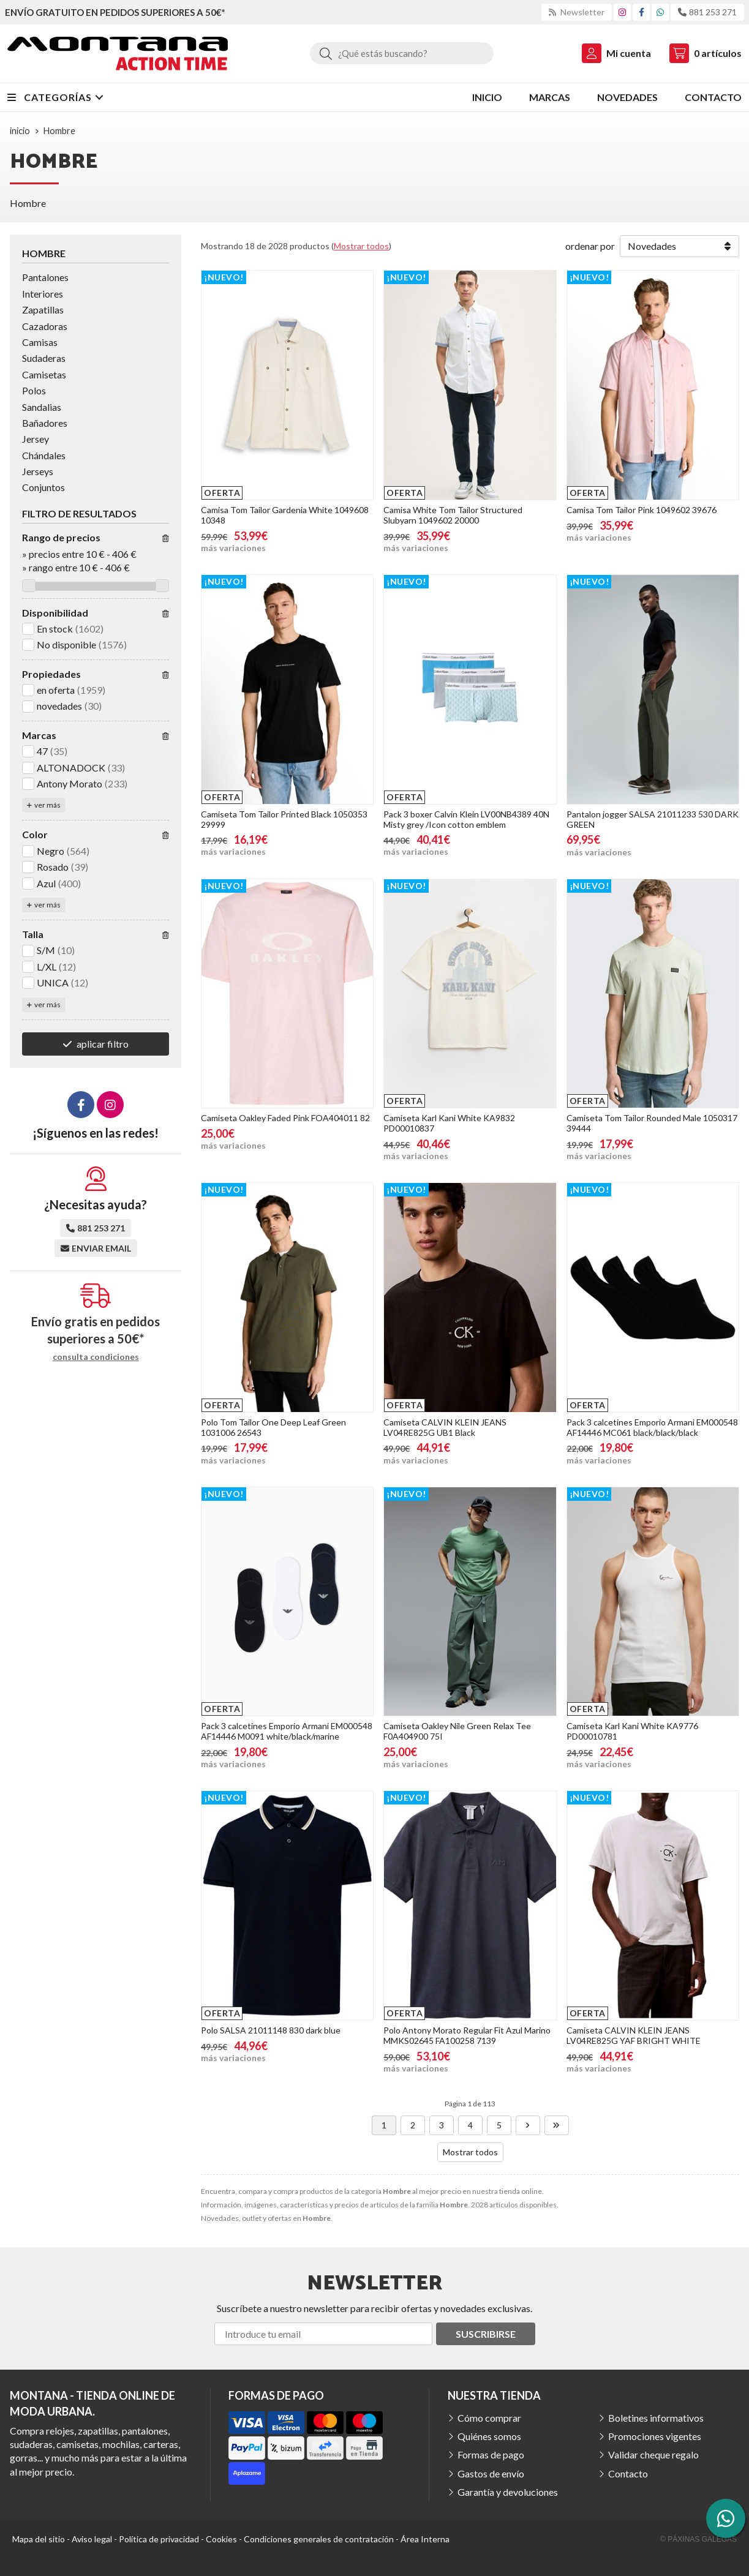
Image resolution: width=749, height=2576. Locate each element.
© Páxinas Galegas (698, 2539)
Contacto (628, 2473)
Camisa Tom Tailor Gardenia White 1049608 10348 (285, 515)
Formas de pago (490, 2454)
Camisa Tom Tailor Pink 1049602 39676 (641, 510)
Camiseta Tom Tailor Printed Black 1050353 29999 (284, 819)
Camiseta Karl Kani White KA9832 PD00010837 (449, 1123)
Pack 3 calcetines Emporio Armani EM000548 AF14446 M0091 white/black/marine (286, 1731)
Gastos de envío (490, 2473)
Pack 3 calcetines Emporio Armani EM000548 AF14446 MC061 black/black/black (652, 1427)
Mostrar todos (361, 246)
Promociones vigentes (654, 2436)
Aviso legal (92, 2539)
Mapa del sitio (38, 2539)
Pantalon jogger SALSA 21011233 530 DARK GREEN (652, 819)
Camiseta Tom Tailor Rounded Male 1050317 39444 (651, 1123)
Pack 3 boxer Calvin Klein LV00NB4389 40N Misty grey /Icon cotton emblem (466, 819)
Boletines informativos (656, 2418)
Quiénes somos (489, 2436)
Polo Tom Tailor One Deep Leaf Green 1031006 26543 (273, 1427)
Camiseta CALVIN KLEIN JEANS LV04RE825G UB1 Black (444, 1427)
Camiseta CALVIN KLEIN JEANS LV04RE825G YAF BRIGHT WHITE (633, 2035)
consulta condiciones (96, 1357)
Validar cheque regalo (653, 2454)
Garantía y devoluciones (507, 2492)
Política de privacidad (159, 2539)
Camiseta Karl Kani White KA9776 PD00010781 (632, 1731)
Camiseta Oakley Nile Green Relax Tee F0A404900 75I (457, 1731)
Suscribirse (486, 2334)
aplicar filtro (103, 1044)
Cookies (221, 2539)
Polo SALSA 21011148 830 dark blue (271, 2030)
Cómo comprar (489, 2418)
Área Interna (425, 2539)
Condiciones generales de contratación (319, 2539)
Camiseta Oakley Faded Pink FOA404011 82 (285, 1118)
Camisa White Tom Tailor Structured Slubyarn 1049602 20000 (452, 515)
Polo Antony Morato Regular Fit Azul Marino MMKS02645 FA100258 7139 (467, 2035)
